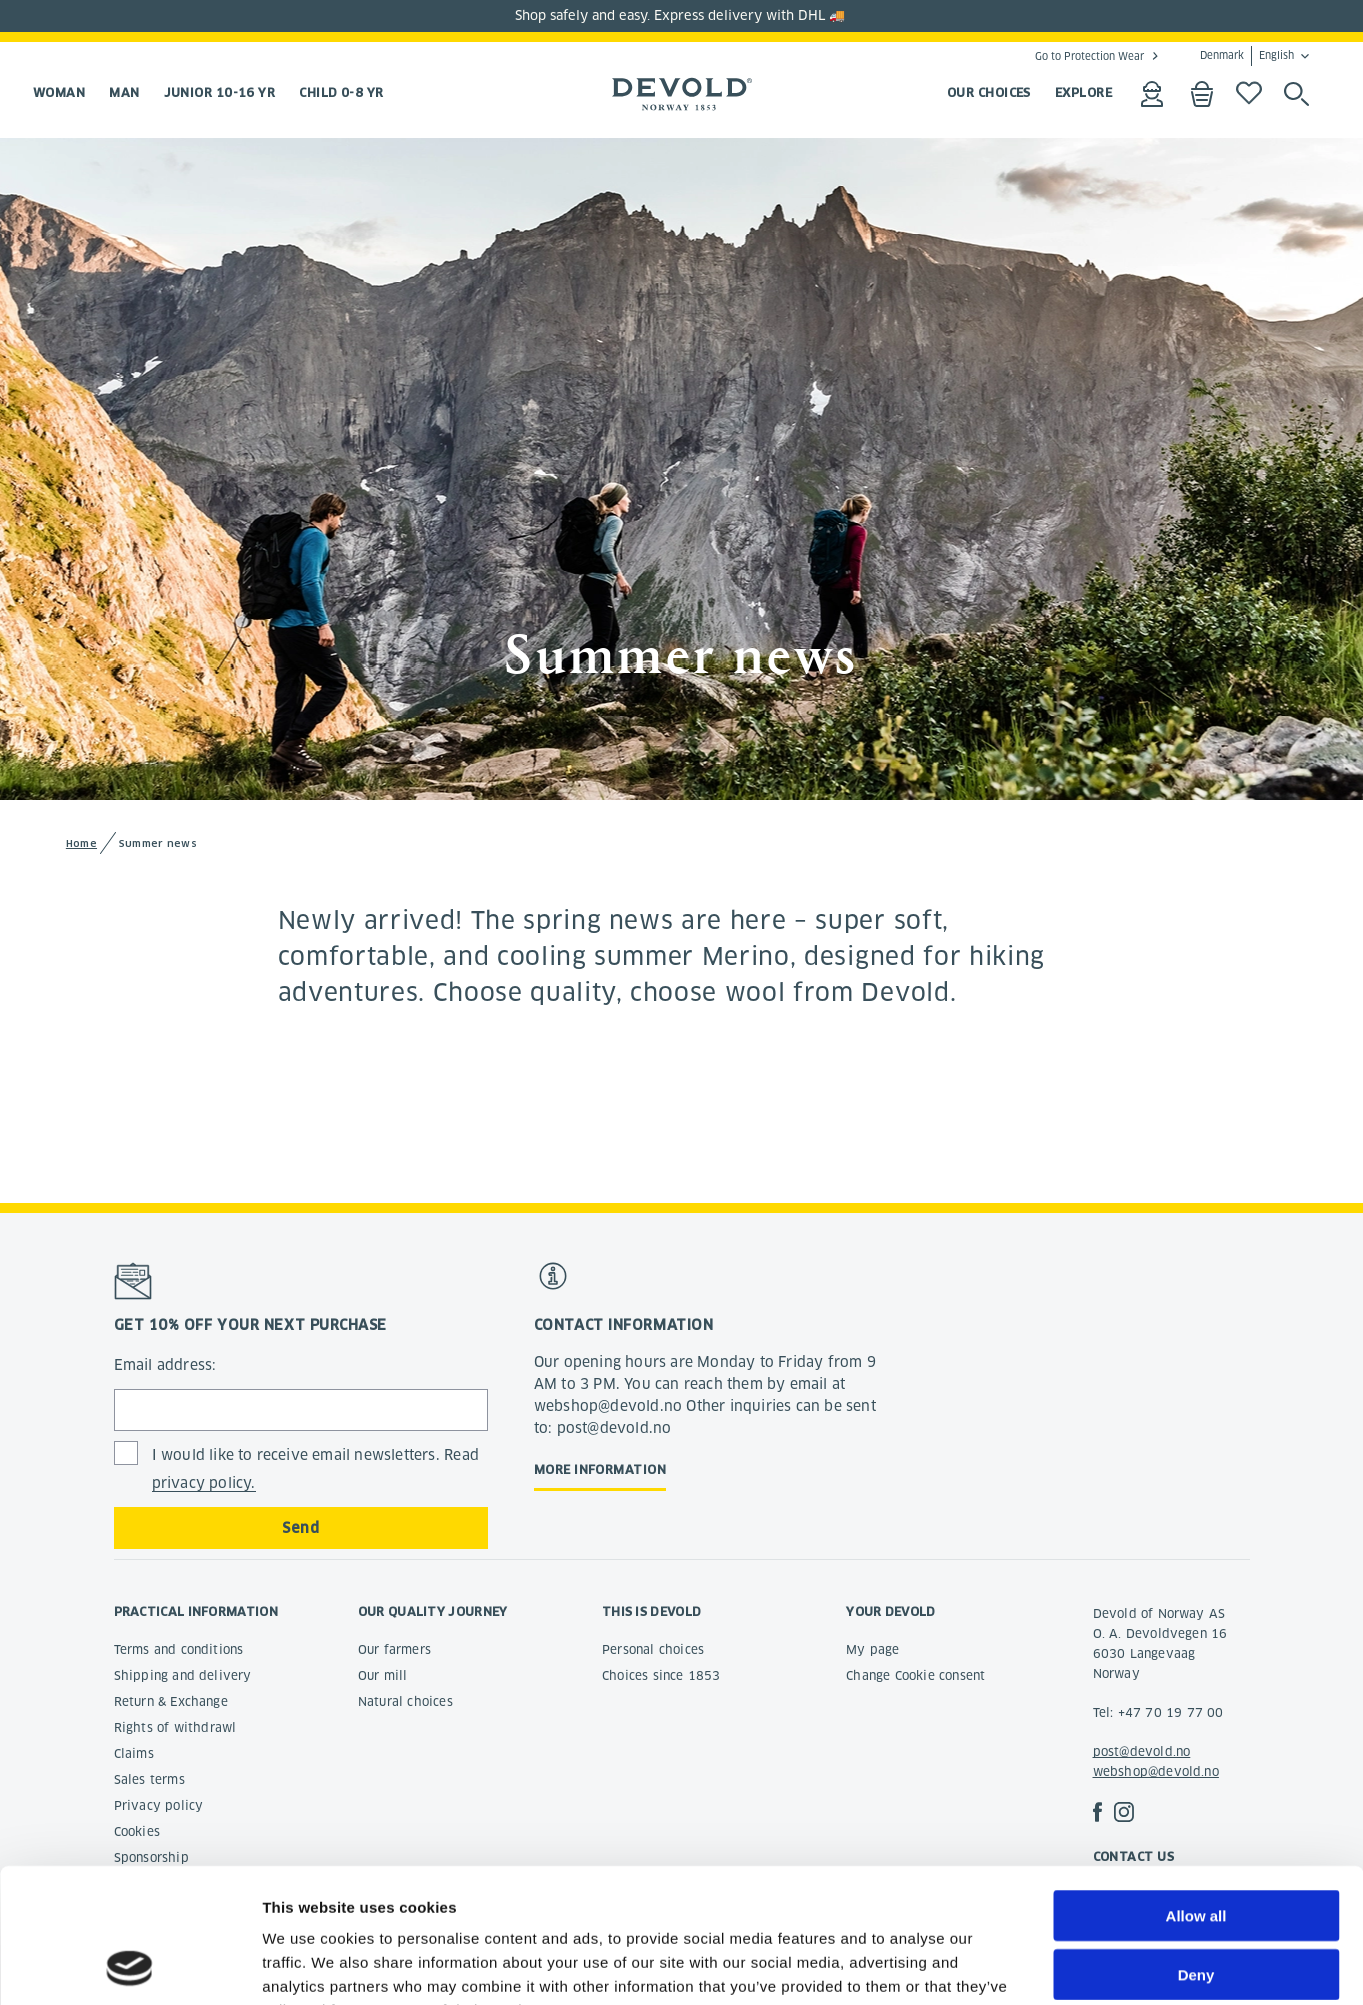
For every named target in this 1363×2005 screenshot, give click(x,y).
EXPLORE (1083, 92)
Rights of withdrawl (175, 1727)
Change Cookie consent (915, 1675)
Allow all (1196, 1789)
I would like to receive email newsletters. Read (315, 1469)
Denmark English (1247, 56)
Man (124, 92)
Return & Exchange (171, 1701)
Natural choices (405, 1701)
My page (872, 1649)
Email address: (165, 1365)
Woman (59, 92)
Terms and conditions (179, 1649)
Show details (1049, 1965)
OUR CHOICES (989, 92)
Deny (1196, 1848)
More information (600, 1469)
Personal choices (653, 1649)
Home (81, 843)
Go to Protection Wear (1089, 56)
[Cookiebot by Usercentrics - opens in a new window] (129, 1966)
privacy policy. (204, 1483)
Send (300, 1528)
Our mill (383, 1675)
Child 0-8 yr (341, 92)
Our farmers (394, 1649)
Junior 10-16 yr (220, 92)
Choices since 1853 (661, 1675)
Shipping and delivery (183, 1675)
